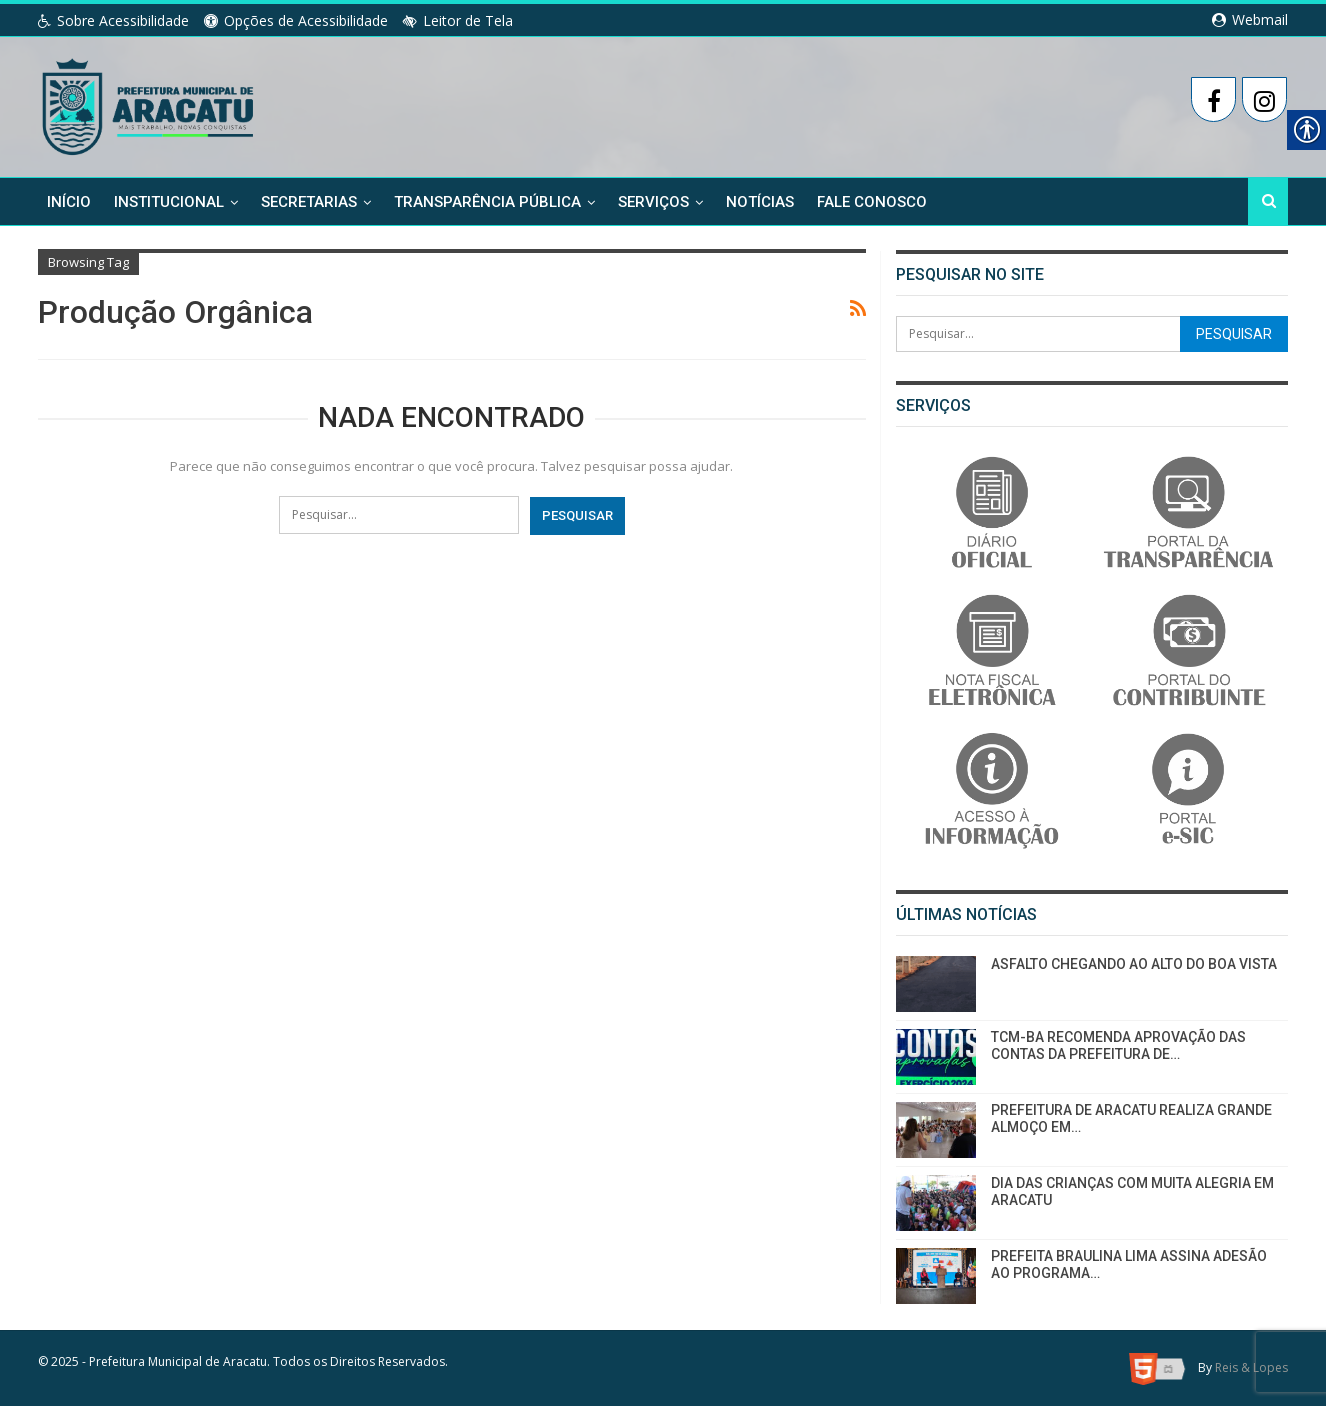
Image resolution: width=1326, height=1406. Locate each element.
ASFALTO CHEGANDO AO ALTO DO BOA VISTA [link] (1134, 964)
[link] (149, 103)
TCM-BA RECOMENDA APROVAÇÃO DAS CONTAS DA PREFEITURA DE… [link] (1118, 1045)
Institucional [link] (169, 202)
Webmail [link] (1250, 19)
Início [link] (69, 202)
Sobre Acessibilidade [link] (113, 20)
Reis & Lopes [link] (1251, 1367)
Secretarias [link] (309, 202)
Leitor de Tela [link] (458, 20)
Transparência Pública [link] (487, 202)
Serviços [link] (653, 202)
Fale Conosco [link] (872, 202)
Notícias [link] (760, 202)
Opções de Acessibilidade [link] (296, 20)
